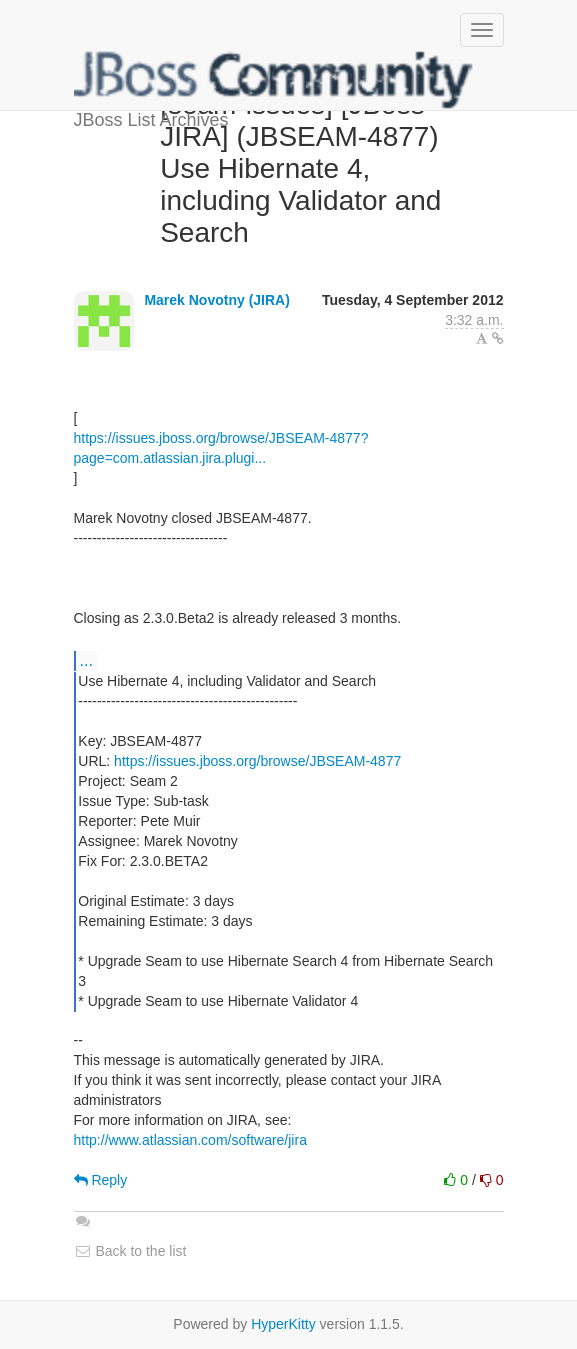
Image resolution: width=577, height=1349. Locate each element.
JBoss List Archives (274, 80)
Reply (101, 1180)
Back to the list (130, 1251)
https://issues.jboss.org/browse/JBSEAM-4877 (257, 761)
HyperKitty (283, 1324)
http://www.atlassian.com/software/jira (190, 1140)
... (86, 660)
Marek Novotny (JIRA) (216, 300)
